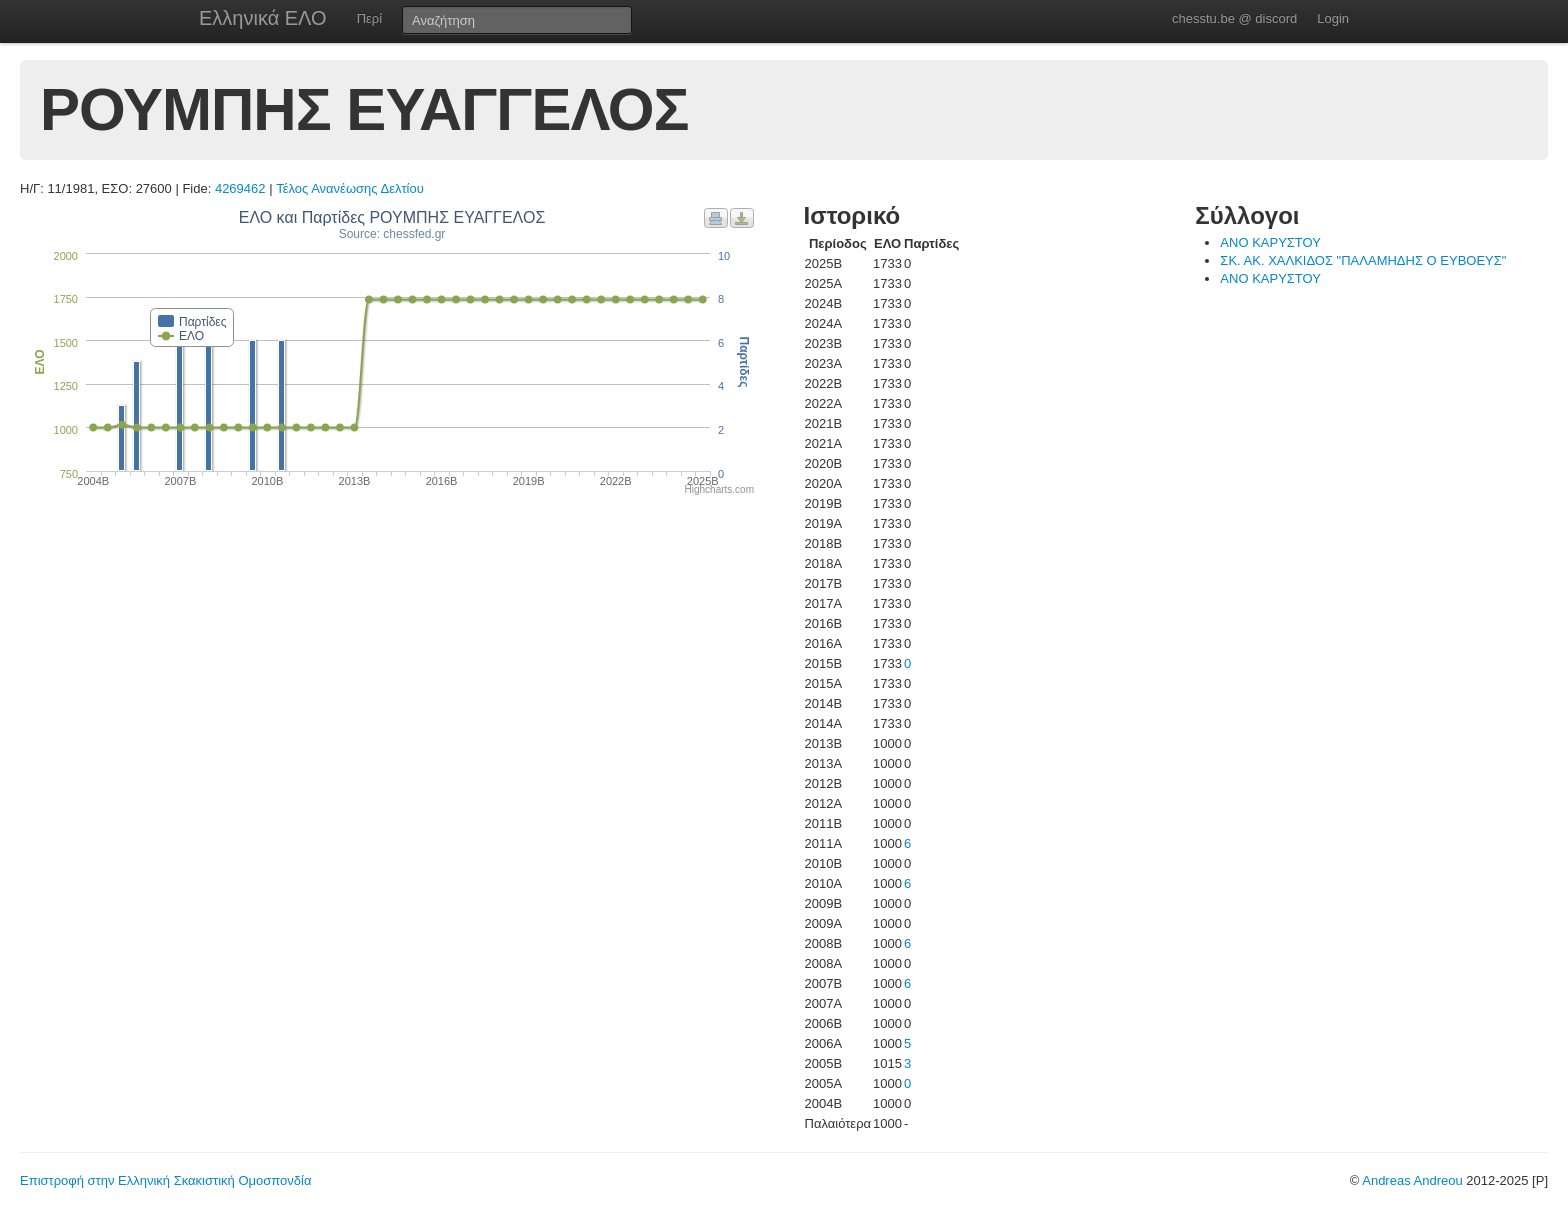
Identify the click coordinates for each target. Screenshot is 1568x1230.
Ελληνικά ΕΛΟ (263, 18)
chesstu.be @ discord (1234, 18)
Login (1333, 18)
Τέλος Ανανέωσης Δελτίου (350, 188)
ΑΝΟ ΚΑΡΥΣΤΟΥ (1270, 242)
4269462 (240, 188)
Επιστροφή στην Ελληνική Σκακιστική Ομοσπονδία (165, 1180)
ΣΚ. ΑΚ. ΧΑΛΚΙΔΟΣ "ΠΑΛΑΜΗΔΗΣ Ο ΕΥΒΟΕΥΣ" (1363, 260)
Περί (369, 18)
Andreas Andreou (1412, 1180)
